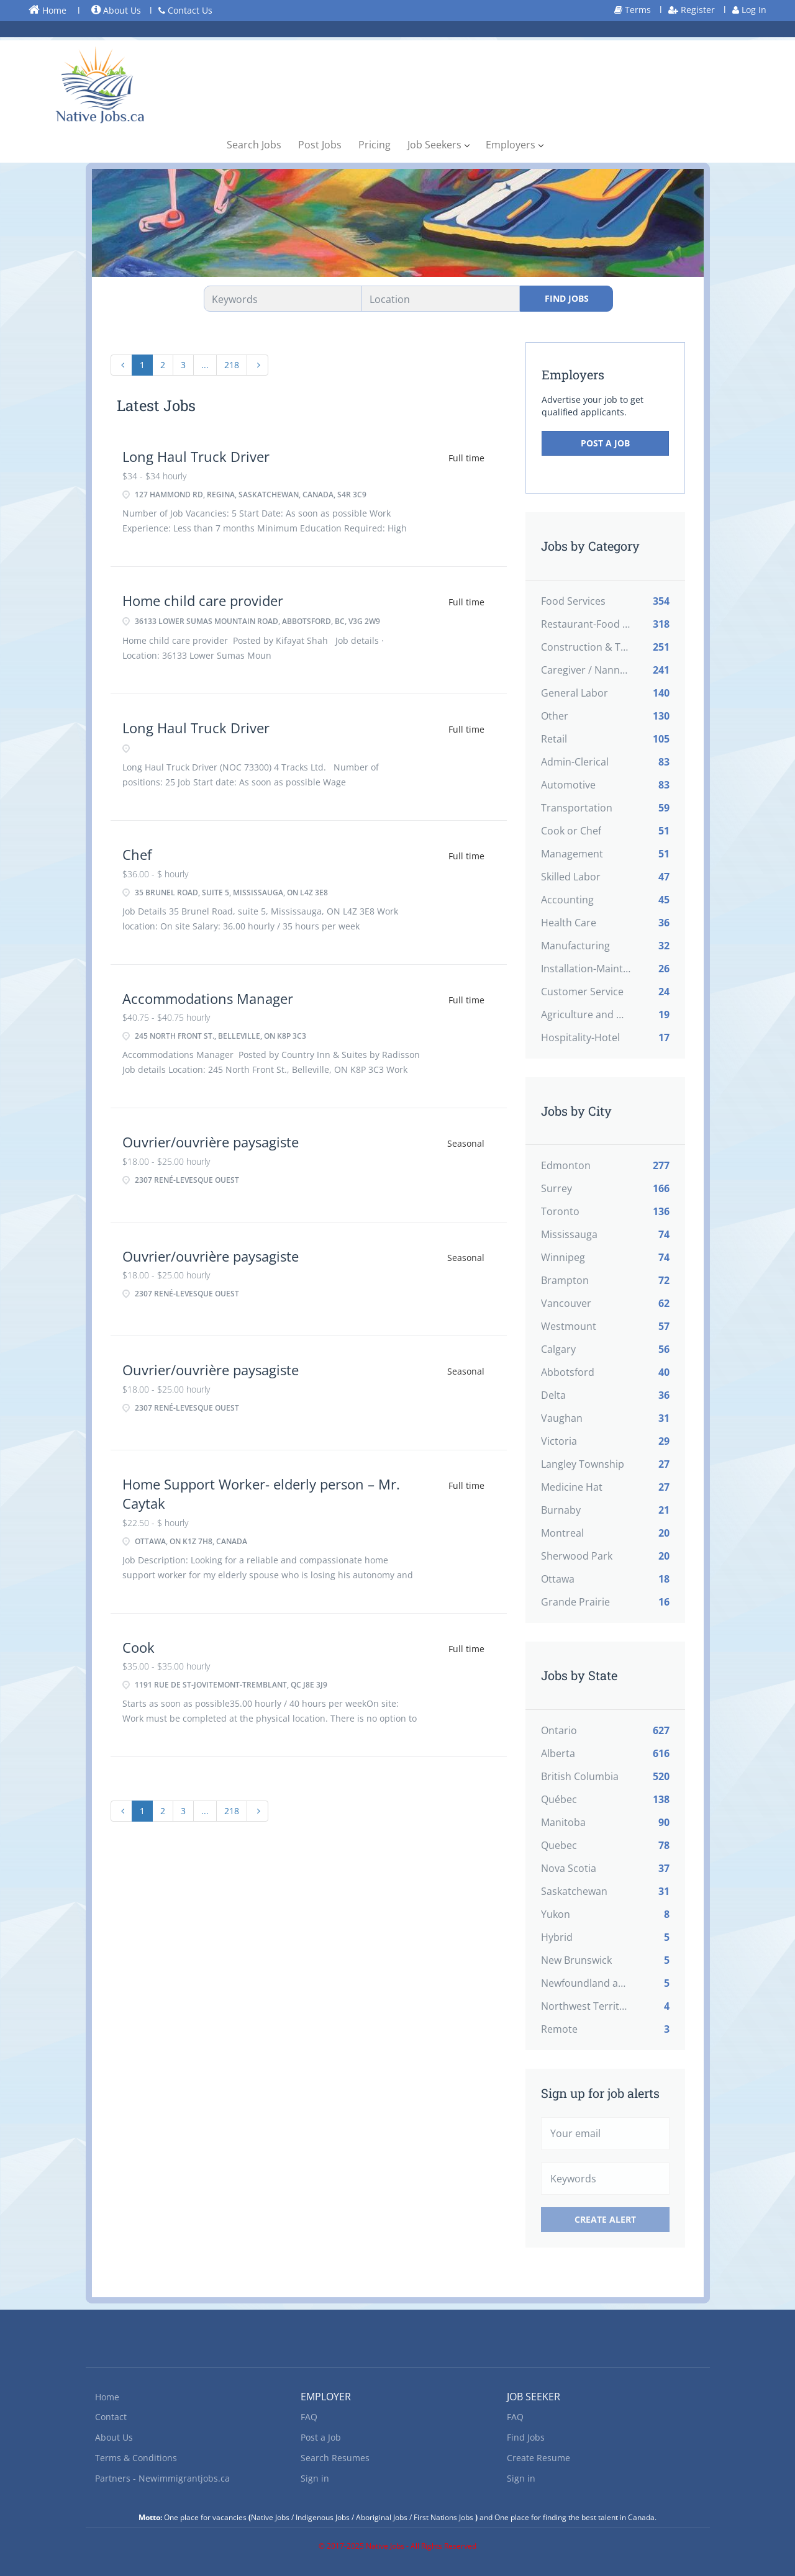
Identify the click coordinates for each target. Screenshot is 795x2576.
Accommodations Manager (207, 998)
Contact (111, 2417)
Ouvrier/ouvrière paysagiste (210, 1141)
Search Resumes (335, 2458)
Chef (137, 854)
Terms (632, 10)
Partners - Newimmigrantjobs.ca (162, 2478)
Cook (138, 1647)
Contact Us (185, 10)
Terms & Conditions (136, 2458)
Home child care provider (202, 600)
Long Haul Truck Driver (196, 456)
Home (47, 10)
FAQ (309, 2417)
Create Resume (538, 2458)
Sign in (315, 2478)
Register (691, 10)
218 (231, 365)
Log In (749, 10)
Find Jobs (567, 298)
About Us (116, 10)
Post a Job (605, 443)
